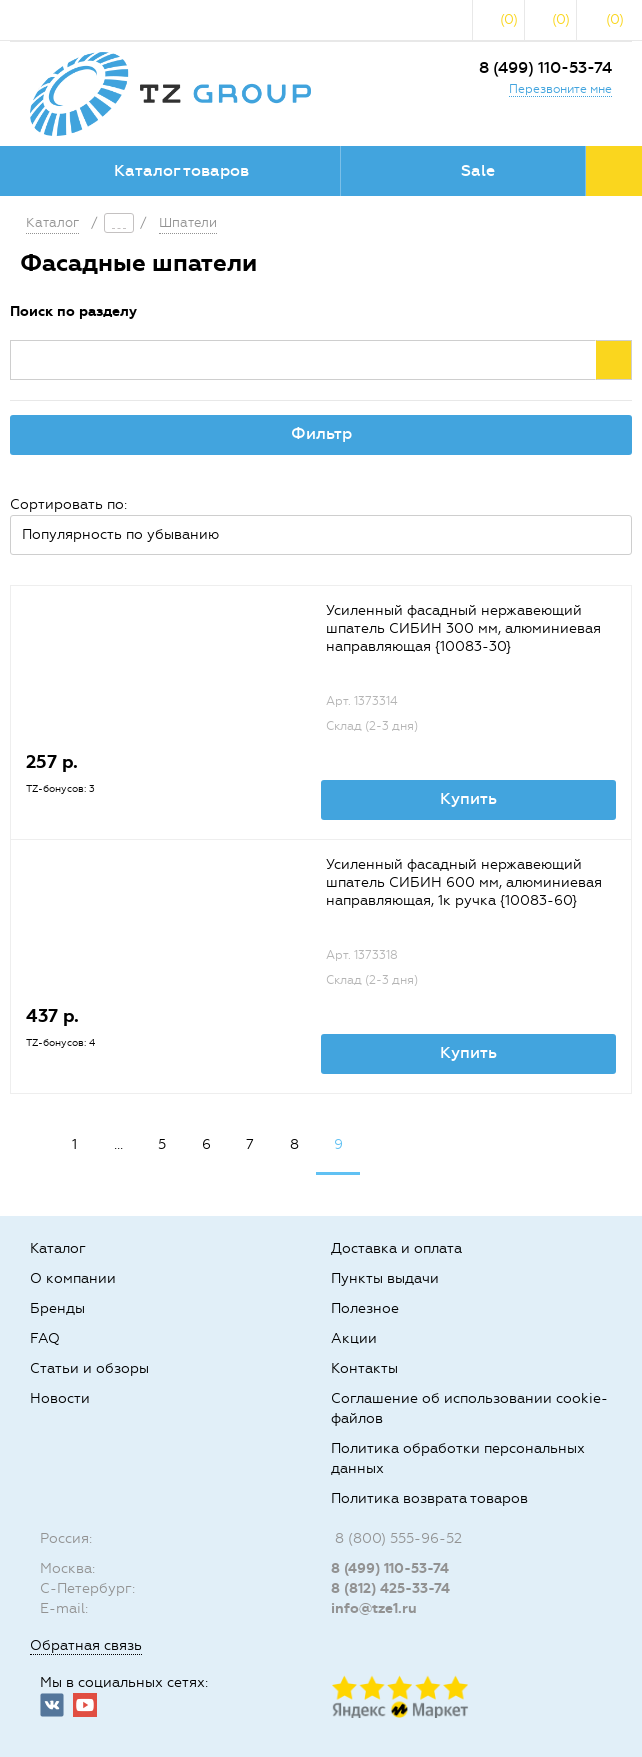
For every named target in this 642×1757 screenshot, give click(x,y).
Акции (354, 1338)
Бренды (57, 1308)
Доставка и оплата (396, 1248)
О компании (73, 1278)
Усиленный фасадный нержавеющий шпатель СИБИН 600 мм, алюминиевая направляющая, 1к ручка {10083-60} (464, 882)
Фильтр (321, 433)
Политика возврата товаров (429, 1498)
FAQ (45, 1338)
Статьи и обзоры (89, 1368)
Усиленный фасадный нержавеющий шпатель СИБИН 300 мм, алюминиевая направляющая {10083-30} (463, 628)
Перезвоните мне (560, 89)
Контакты (364, 1368)
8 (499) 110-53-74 (545, 67)
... (118, 1144)
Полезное (365, 1308)
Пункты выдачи (385, 1278)
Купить (468, 798)
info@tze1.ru (374, 1608)
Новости (60, 1398)
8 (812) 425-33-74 (390, 1588)
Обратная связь (86, 1645)
